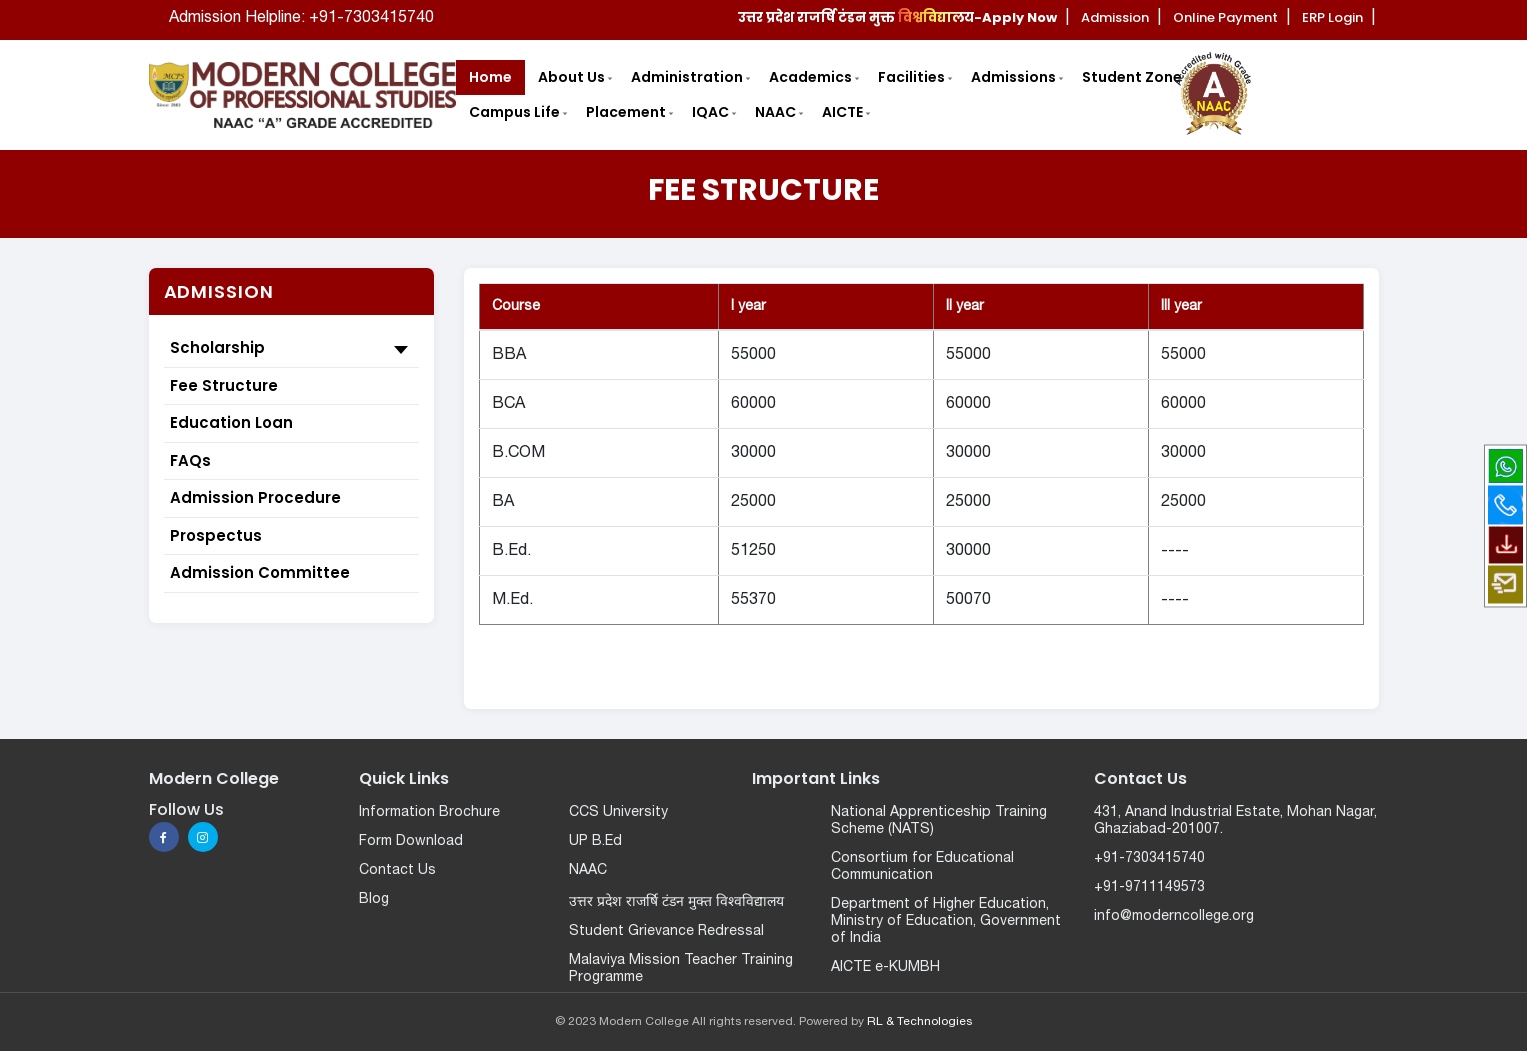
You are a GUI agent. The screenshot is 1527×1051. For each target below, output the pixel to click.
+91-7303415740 (1149, 858)
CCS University (618, 812)
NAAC (588, 870)
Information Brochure (429, 812)
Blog (374, 899)
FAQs (190, 460)
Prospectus (216, 535)
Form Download (411, 841)
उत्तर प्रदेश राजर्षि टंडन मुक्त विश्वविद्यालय (676, 902)
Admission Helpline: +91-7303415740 (301, 18)
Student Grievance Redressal (666, 931)
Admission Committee (260, 572)
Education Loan (231, 422)
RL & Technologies (919, 1021)
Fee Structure (224, 385)
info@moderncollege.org (1174, 916)
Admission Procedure (255, 497)
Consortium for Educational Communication (922, 867)
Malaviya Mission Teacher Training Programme (681, 969)
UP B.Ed (595, 841)
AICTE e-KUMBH (885, 967)
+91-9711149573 (1149, 887)
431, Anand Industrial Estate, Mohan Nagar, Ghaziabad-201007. (1235, 821)
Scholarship (291, 349)
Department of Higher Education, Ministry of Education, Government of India (946, 921)
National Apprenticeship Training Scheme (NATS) (939, 821)
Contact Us (397, 870)
